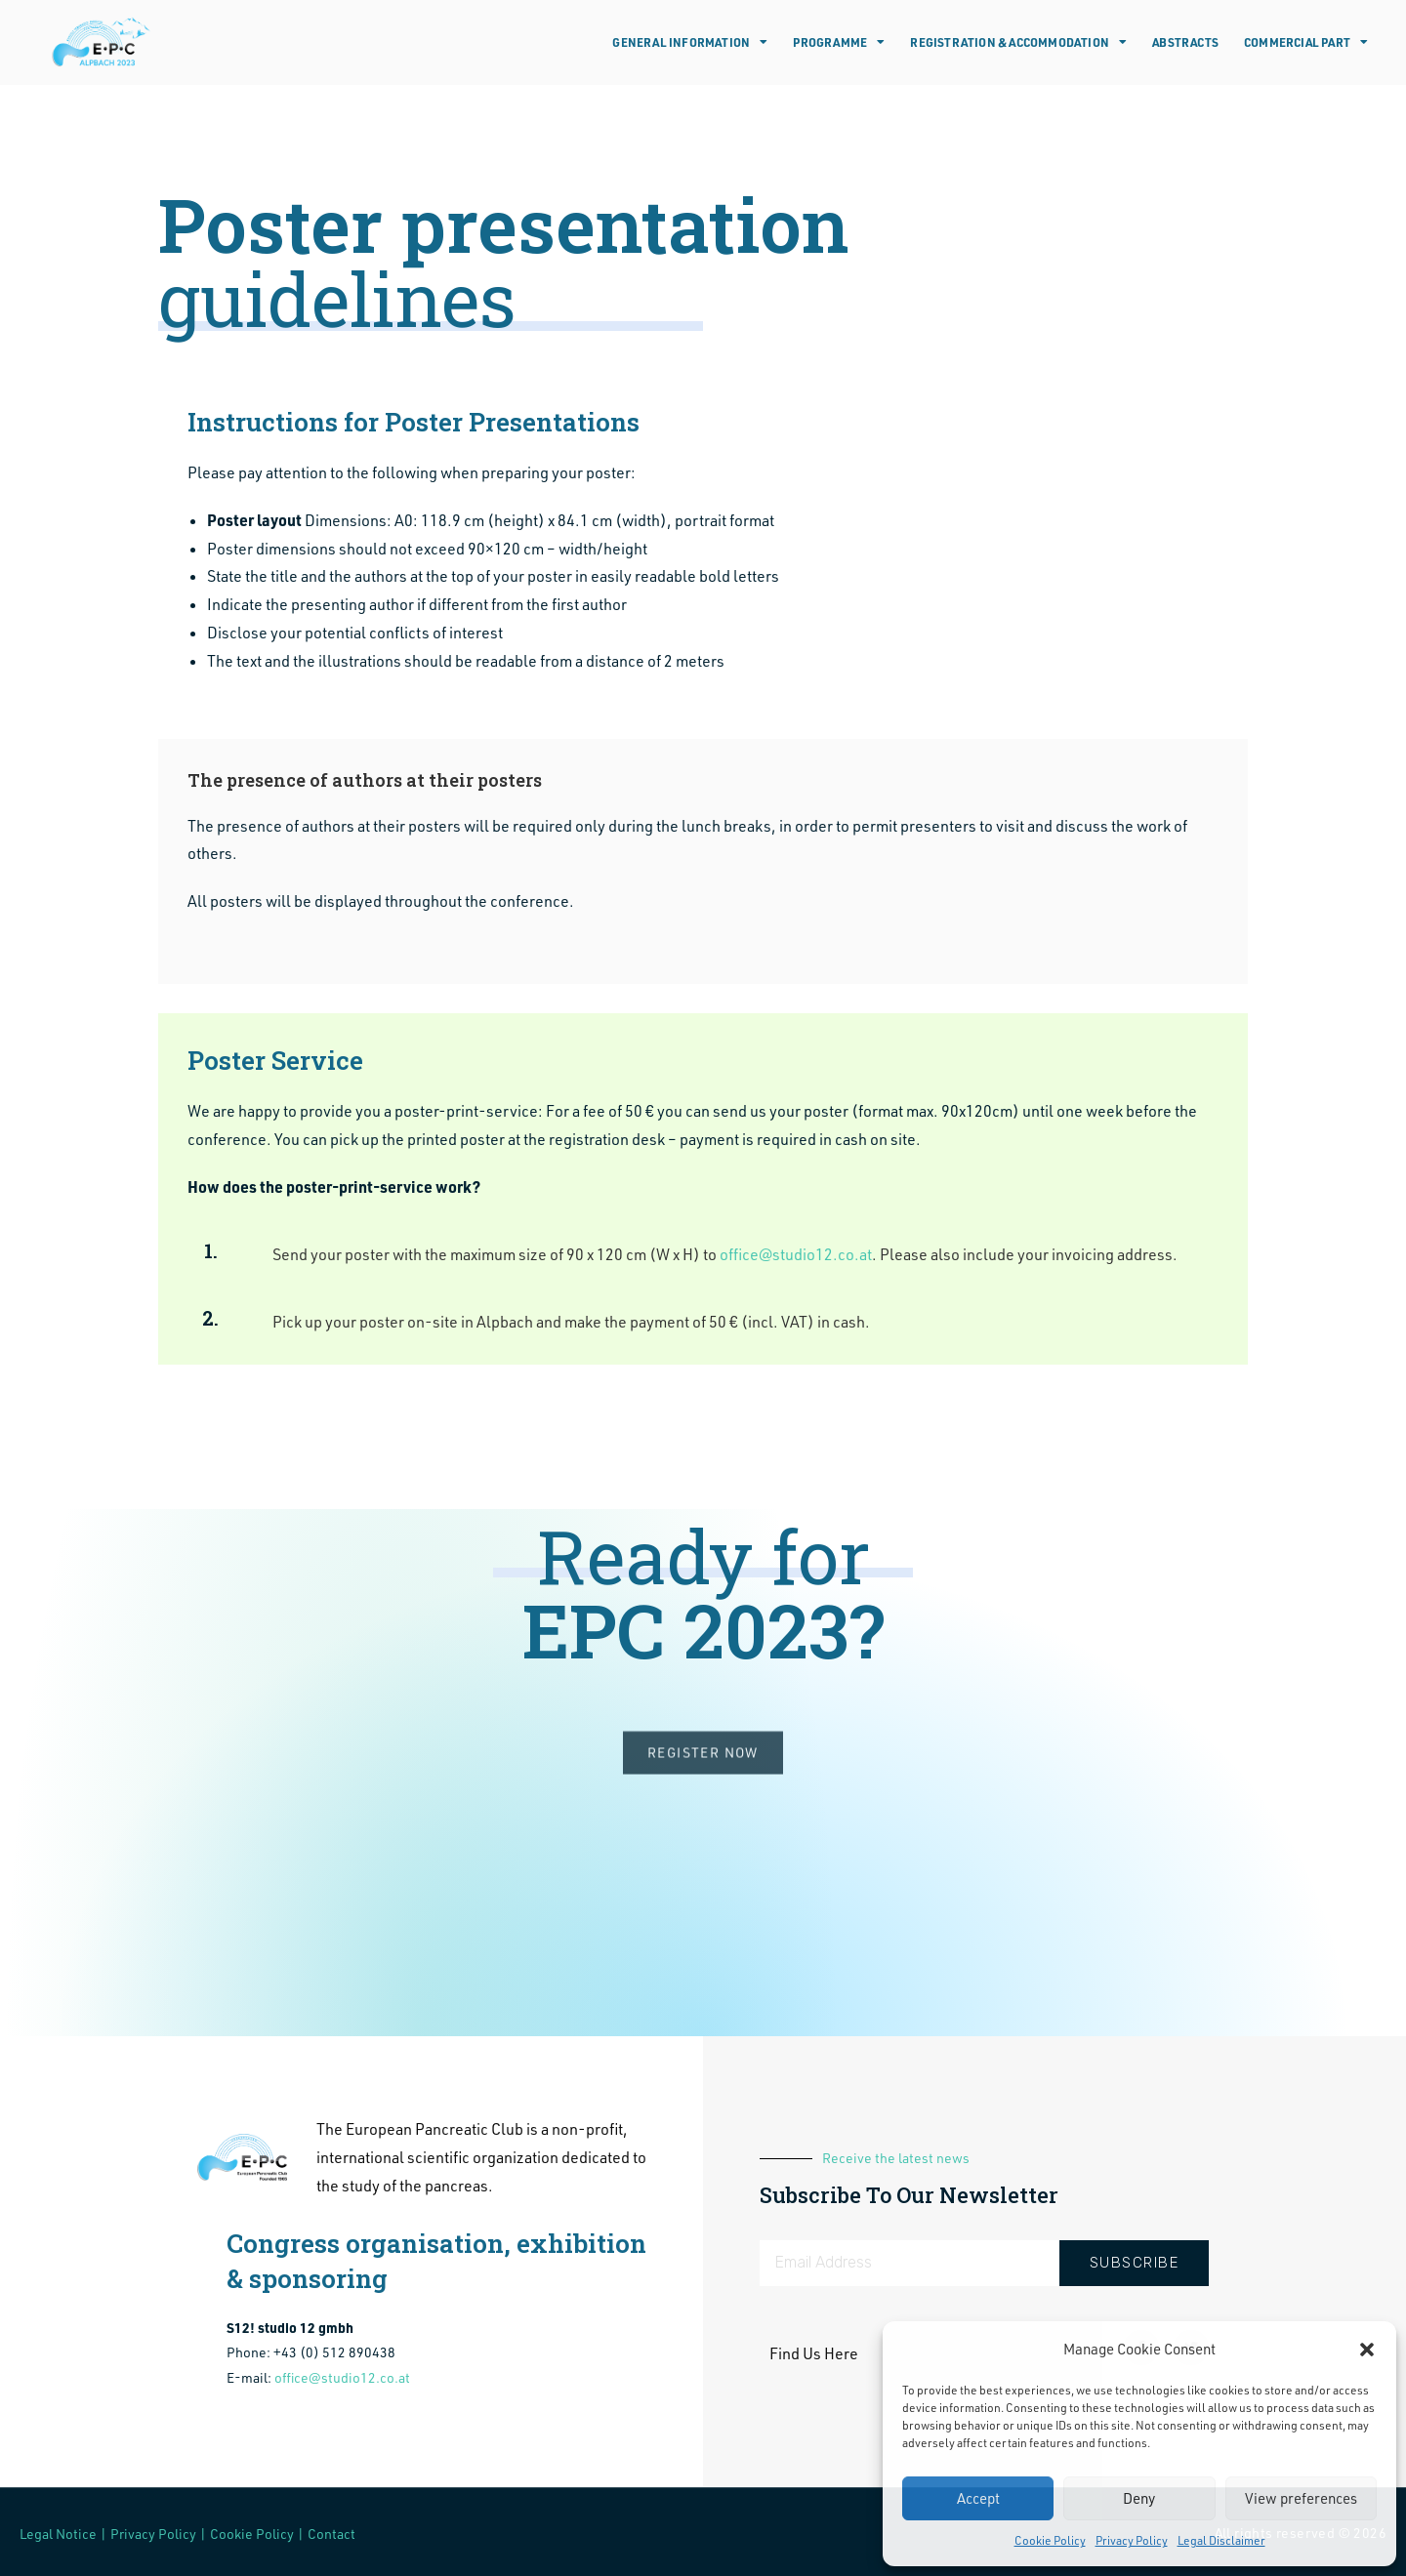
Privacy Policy (1132, 2540)
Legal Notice (58, 2533)
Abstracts (1185, 42)
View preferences (1301, 2498)
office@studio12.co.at (796, 1254)
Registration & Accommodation (1018, 42)
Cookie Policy (1050, 2540)
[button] (1367, 2349)
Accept (978, 2498)
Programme (839, 42)
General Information (689, 42)
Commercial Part (1306, 42)
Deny (1139, 2498)
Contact (331, 2533)
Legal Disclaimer (1221, 2540)
